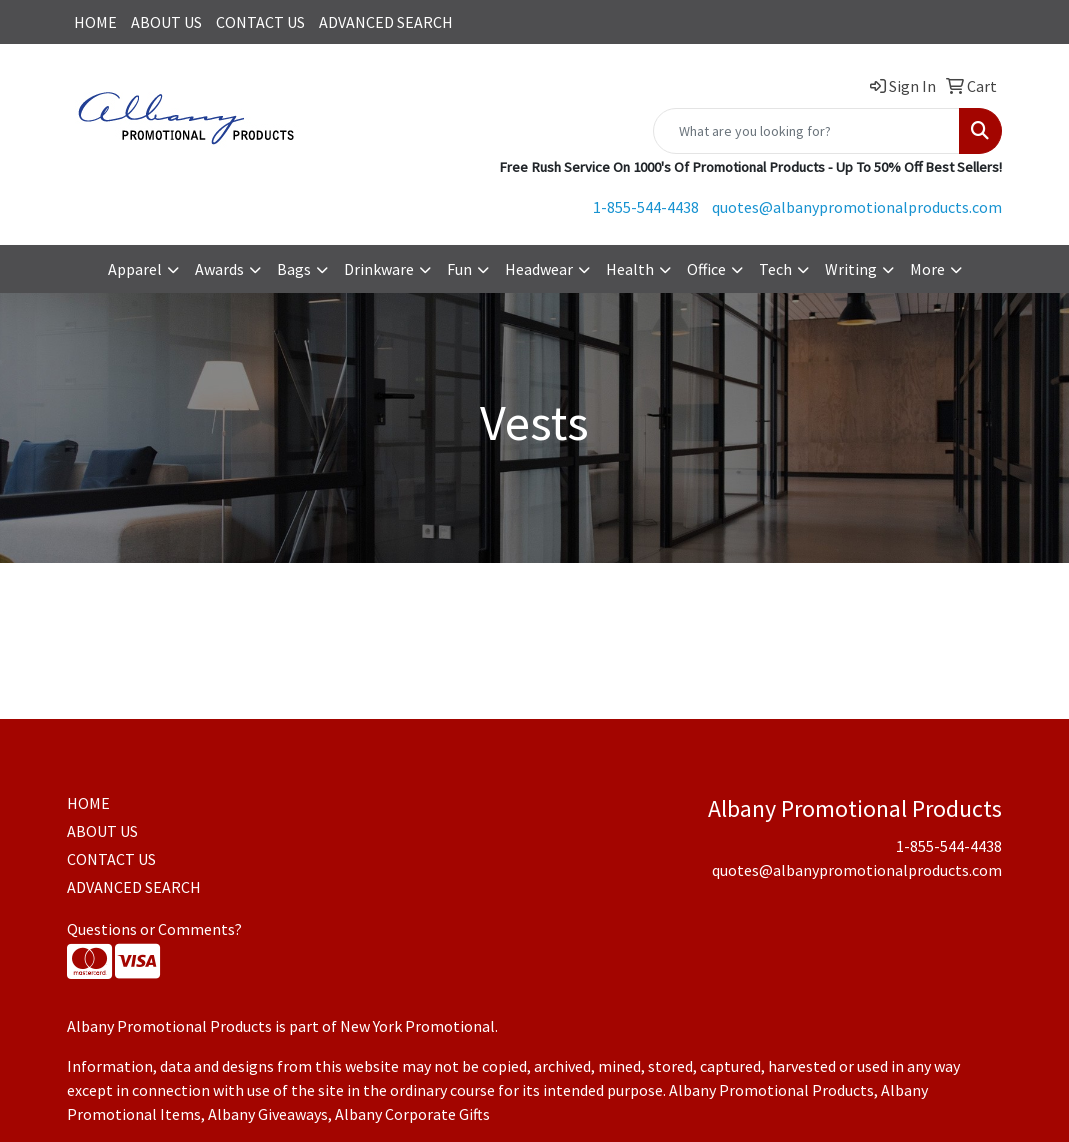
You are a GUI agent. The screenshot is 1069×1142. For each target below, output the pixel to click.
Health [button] (630, 269)
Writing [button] (851, 269)
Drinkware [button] (379, 269)
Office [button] (706, 269)
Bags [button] (294, 269)
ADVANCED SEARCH (386, 22)
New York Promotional (417, 1026)
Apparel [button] (135, 269)
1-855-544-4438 (646, 207)
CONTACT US (260, 22)
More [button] (927, 269)
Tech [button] (775, 269)
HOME (95, 22)
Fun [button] (459, 269)
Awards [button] (219, 269)
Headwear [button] (539, 269)
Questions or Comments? (154, 929)
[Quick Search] (806, 131)
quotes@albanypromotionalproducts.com (857, 207)
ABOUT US (166, 22)
